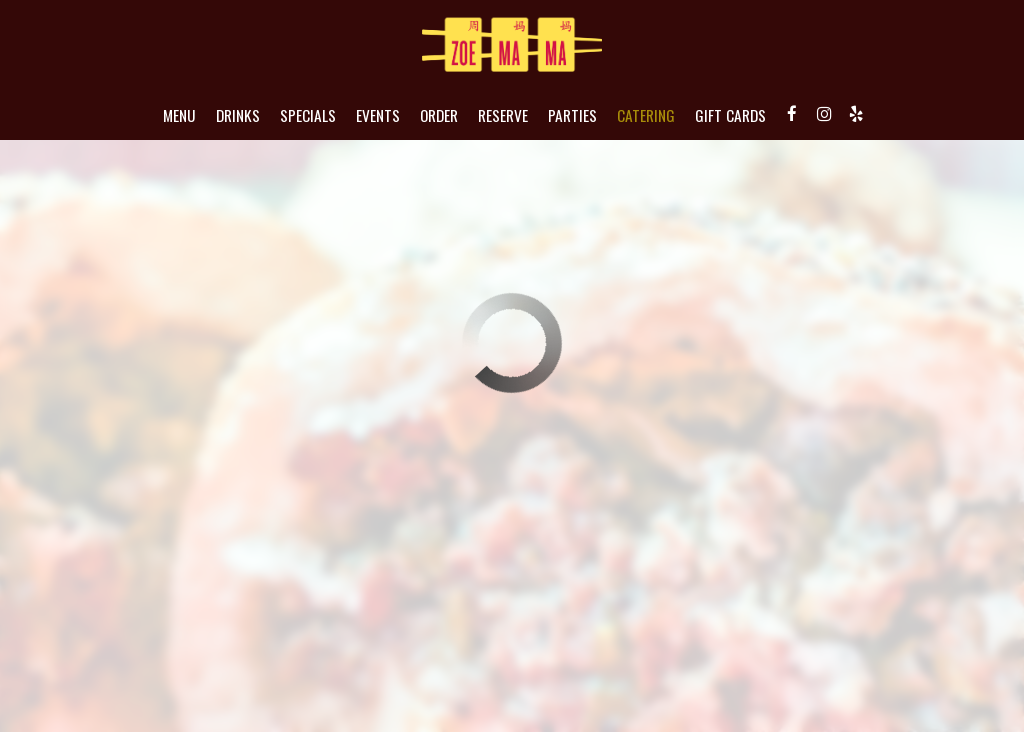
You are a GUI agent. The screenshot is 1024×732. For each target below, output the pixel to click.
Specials (308, 115)
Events (378, 115)
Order (439, 115)
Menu (179, 115)
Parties (572, 115)
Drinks (238, 115)
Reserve (503, 115)
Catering (646, 115)
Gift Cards (730, 115)
